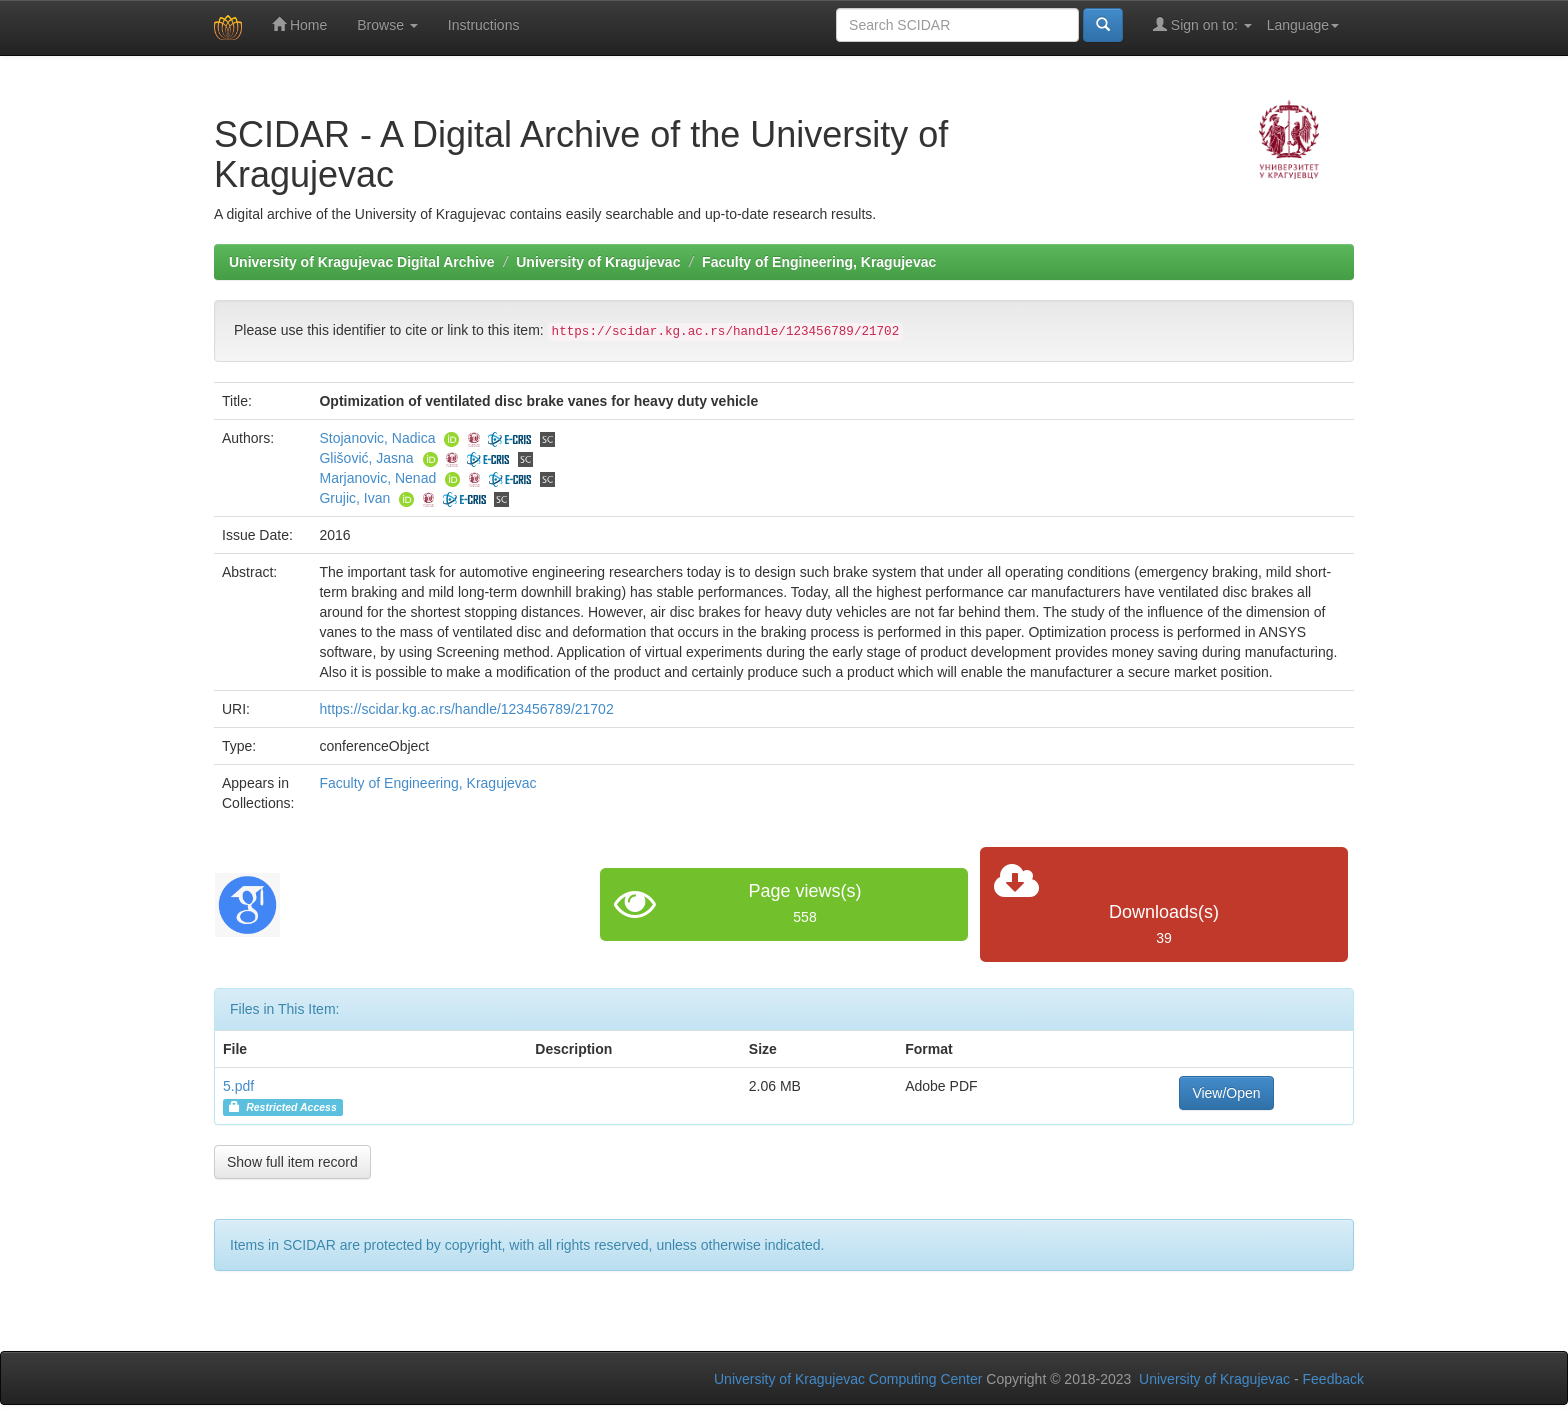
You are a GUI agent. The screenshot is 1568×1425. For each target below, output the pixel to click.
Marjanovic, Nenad (377, 478)
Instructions (484, 25)
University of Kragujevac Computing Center (848, 1379)
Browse (387, 25)
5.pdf (238, 1086)
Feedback (1333, 1379)
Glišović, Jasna (366, 458)
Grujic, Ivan (354, 498)
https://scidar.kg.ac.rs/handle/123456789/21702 (466, 709)
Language (1303, 25)
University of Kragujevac (598, 262)
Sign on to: (1202, 24)
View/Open (1226, 1093)
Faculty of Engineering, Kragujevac (819, 262)
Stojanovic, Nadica (377, 438)
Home (299, 24)
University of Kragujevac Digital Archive (362, 262)
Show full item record (292, 1162)
